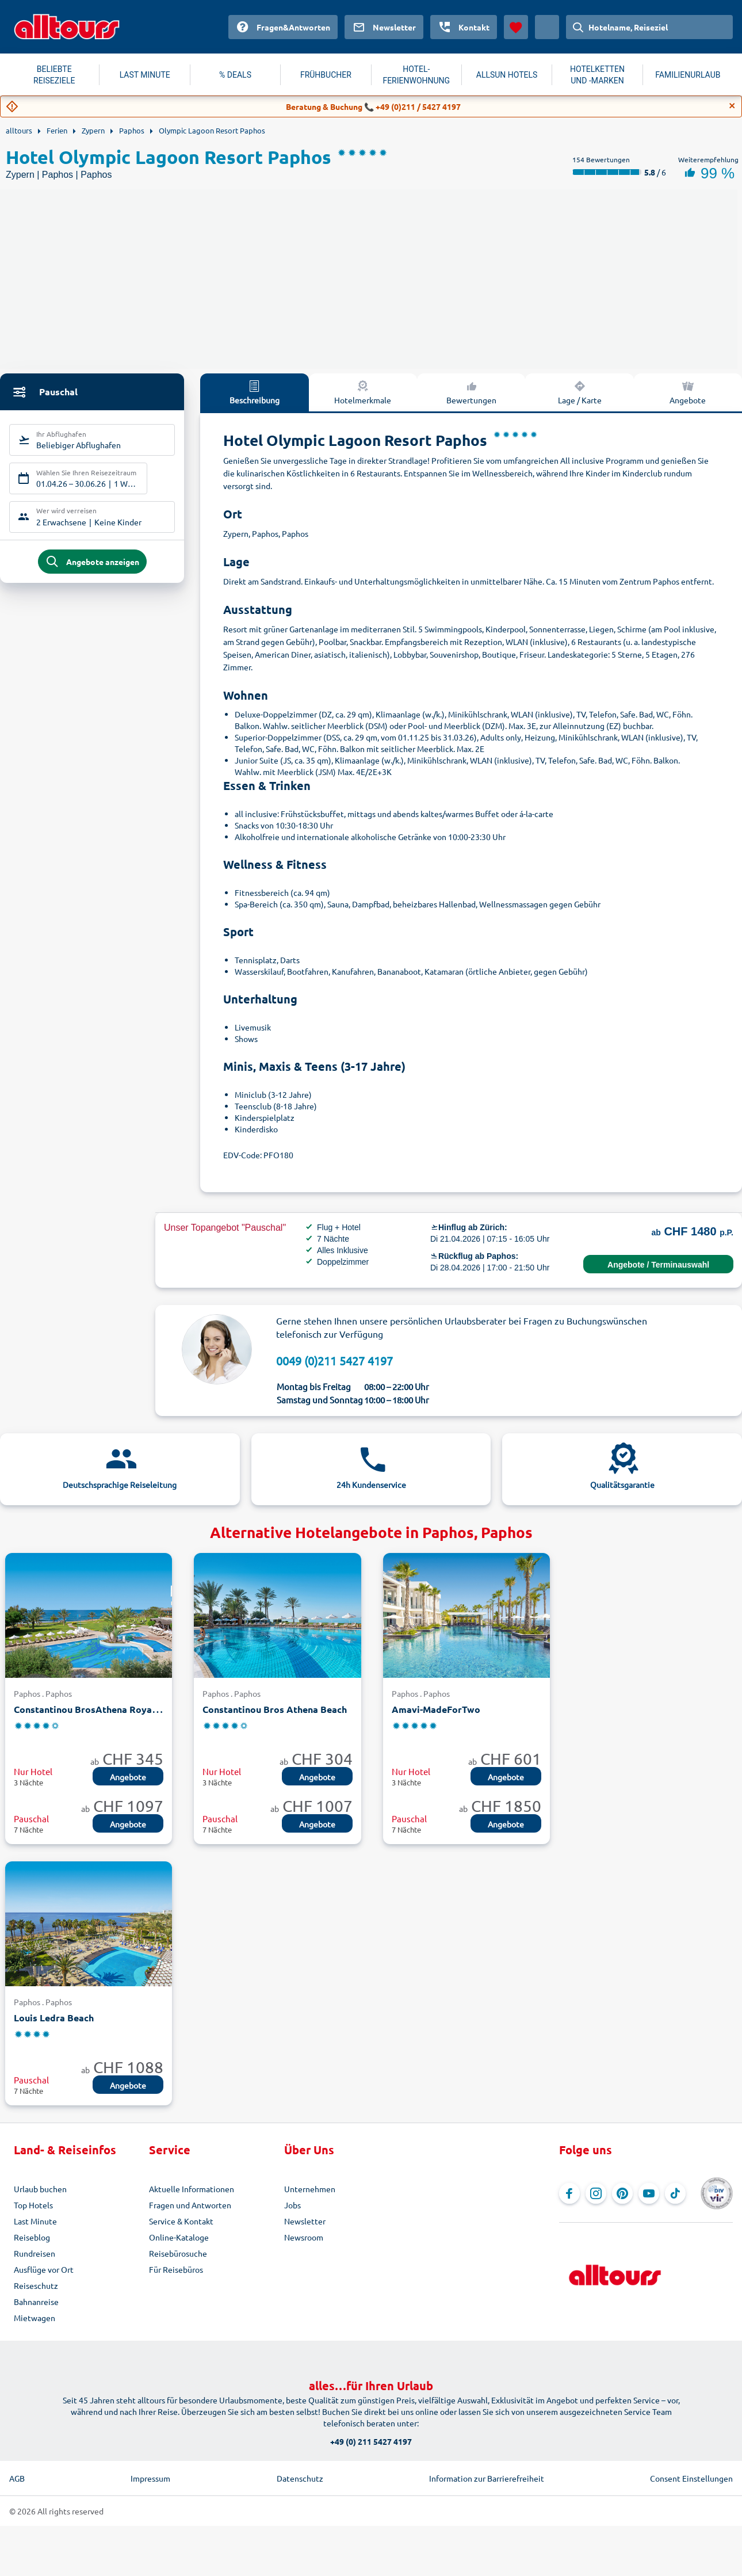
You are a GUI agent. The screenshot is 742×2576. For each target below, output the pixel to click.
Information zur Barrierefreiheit (486, 2478)
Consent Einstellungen (691, 2478)
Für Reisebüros (176, 2269)
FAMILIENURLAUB (687, 74)
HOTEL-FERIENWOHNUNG (416, 74)
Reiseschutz (36, 2285)
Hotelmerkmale (362, 392)
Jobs (292, 2205)
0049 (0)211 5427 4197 (334, 1360)
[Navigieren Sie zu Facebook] (569, 2193)
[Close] (732, 106)
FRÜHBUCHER (325, 74)
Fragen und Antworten (190, 2205)
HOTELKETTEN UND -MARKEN (597, 74)
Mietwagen (34, 2317)
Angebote (128, 1777)
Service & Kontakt (181, 2221)
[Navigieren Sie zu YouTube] (648, 2193)
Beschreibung (255, 392)
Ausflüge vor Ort (44, 2269)
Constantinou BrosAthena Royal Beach (98, 1709)
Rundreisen (34, 2253)
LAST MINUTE (145, 74)
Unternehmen (309, 2189)
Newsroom (303, 2237)
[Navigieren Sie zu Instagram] (596, 2193)
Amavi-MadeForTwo (436, 1709)
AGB (17, 2478)
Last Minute (35, 2221)
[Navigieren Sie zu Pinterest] (622, 2193)
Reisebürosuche (178, 2253)
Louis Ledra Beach (54, 2018)
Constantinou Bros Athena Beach (274, 1709)
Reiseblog (32, 2237)
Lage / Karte (580, 392)
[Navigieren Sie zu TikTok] (675, 2193)
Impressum (150, 2478)
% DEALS (235, 74)
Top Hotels (33, 2205)
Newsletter (305, 2221)
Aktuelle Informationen (191, 2189)
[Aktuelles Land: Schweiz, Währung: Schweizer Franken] (547, 27)
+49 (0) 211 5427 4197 (371, 2441)
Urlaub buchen (40, 2189)
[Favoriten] (516, 27)
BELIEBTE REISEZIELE (54, 74)
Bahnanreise (36, 2301)
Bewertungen (471, 392)
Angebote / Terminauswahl (658, 1264)
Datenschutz (300, 2478)
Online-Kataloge (179, 2237)
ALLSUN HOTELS (507, 74)
